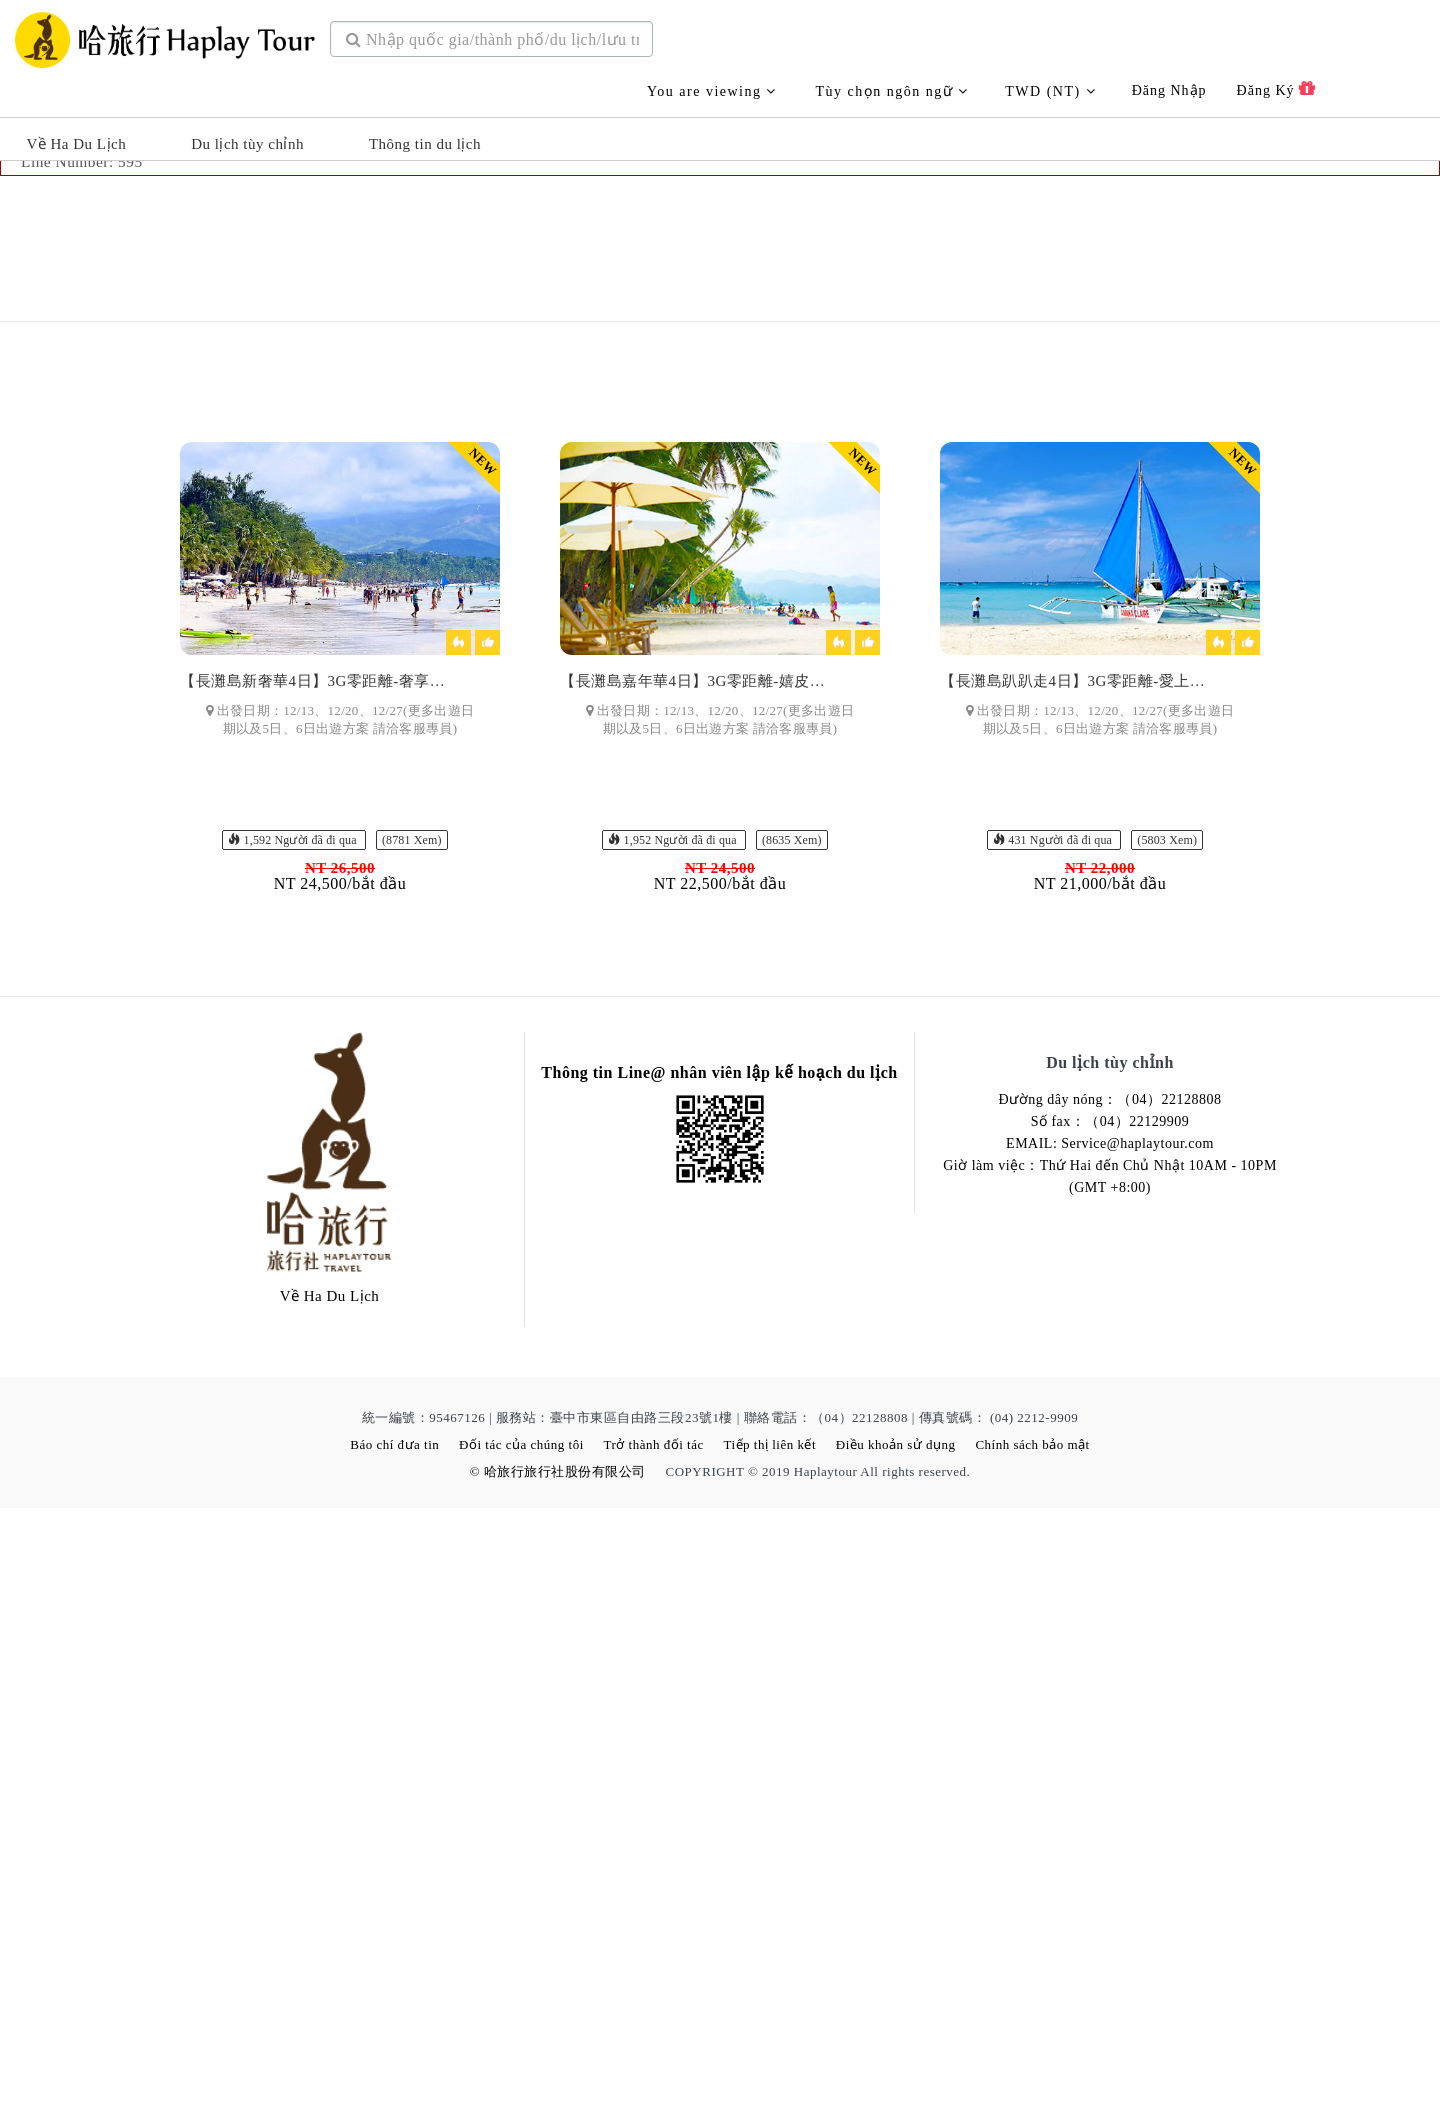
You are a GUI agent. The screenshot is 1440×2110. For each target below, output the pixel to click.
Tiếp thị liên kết (769, 2046)
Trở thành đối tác (654, 2046)
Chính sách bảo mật (1032, 2046)
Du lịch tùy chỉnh (247, 136)
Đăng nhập (1169, 82)
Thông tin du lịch (425, 136)
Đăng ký (1276, 81)
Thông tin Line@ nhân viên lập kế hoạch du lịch (719, 1674)
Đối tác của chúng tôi (521, 2046)
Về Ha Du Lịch (76, 136)
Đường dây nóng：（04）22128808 (1110, 1701)
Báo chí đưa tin (394, 2046)
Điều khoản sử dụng (896, 2046)
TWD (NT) (1050, 83)
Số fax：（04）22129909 (1110, 1723)
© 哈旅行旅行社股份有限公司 (558, 2073)
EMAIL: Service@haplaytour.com (1110, 1745)
